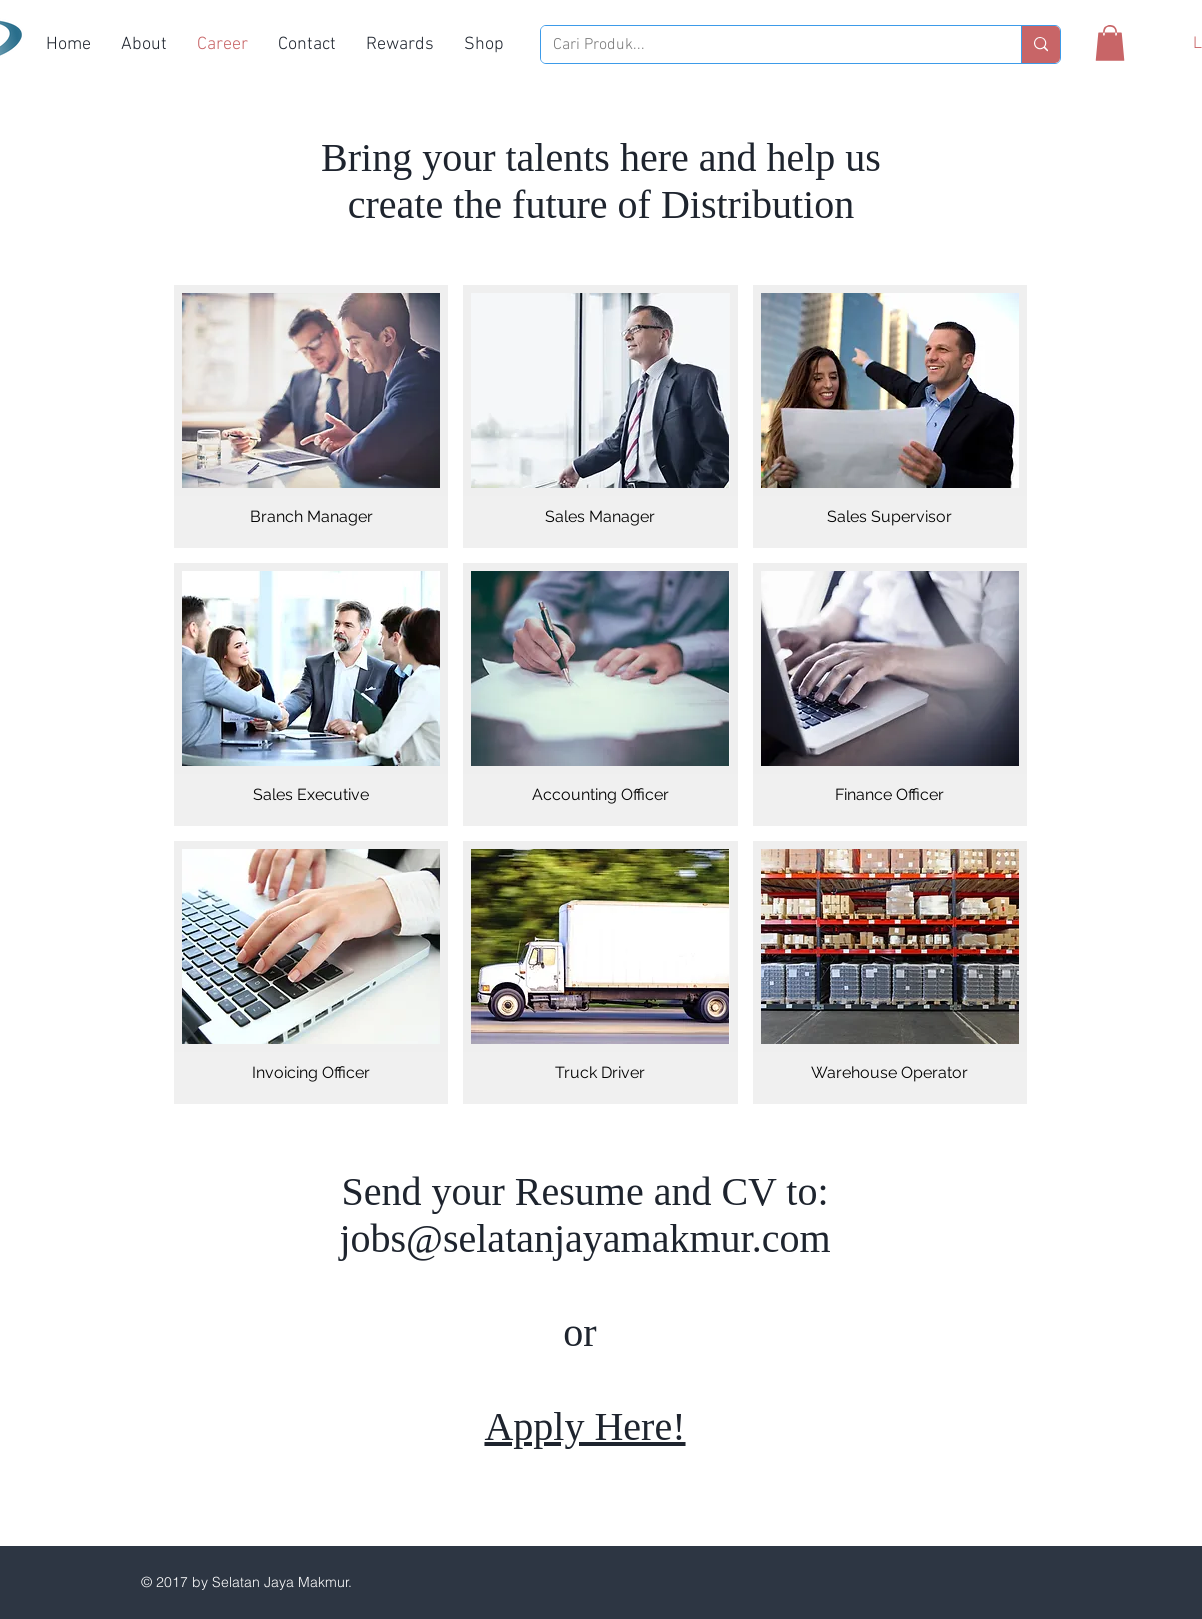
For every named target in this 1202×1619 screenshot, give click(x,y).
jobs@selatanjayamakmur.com (584, 1238)
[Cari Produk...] (766, 45)
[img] (311, 416)
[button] (1110, 43)
